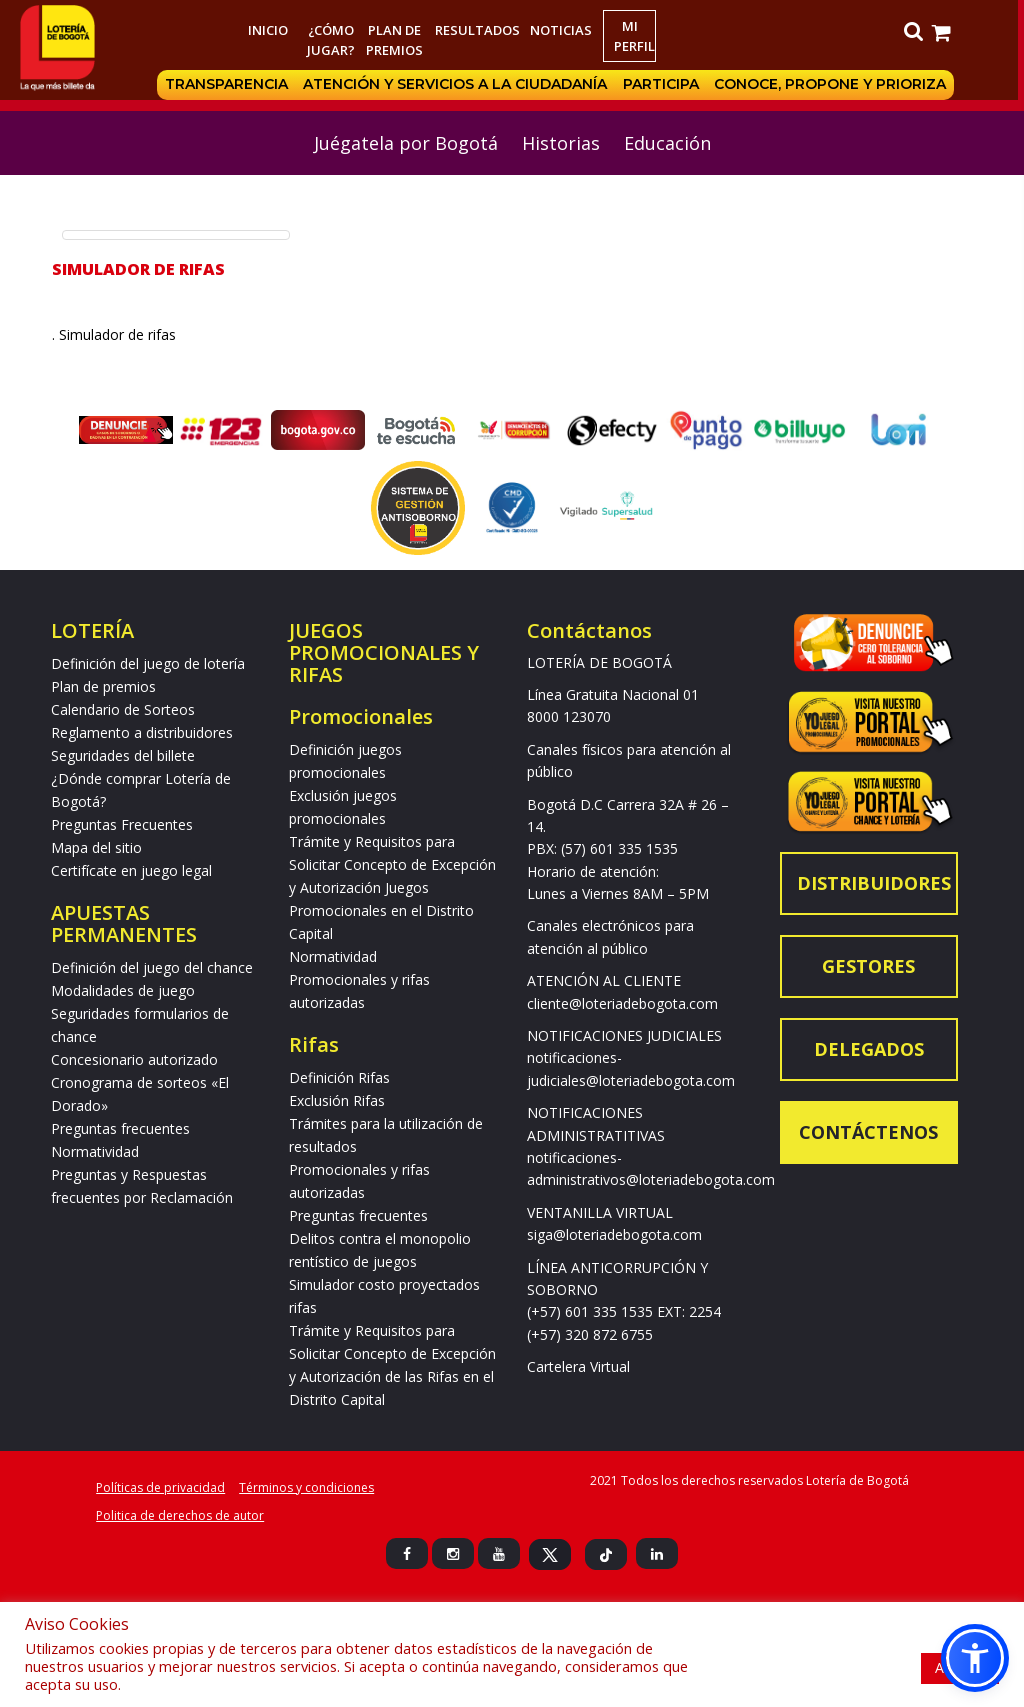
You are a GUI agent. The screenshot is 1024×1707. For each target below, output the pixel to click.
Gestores (868, 966)
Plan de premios (397, 40)
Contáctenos (868, 1132)
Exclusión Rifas (337, 1100)
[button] (975, 1658)
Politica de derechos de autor (180, 1515)
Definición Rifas (339, 1077)
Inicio (270, 30)
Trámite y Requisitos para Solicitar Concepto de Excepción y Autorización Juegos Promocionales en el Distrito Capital (392, 887)
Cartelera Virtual (578, 1366)
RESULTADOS (480, 30)
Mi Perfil (637, 36)
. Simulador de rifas (120, 334)
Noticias (564, 30)
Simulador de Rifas (138, 269)
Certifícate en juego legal (131, 870)
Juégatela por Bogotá (406, 143)
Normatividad (95, 1151)
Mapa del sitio (96, 847)
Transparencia (229, 85)
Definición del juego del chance (152, 967)
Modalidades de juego (123, 990)
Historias (561, 143)
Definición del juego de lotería (148, 663)
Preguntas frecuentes (120, 1128)
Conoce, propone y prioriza (835, 85)
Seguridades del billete (123, 755)
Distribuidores (874, 883)
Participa (665, 85)
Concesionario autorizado (134, 1059)
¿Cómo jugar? (334, 40)
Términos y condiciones (306, 1487)
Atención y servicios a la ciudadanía (459, 85)
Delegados (869, 1049)
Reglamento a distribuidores (142, 732)
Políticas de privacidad (160, 1487)
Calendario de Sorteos (123, 709)
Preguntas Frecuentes (122, 824)
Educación (667, 143)
